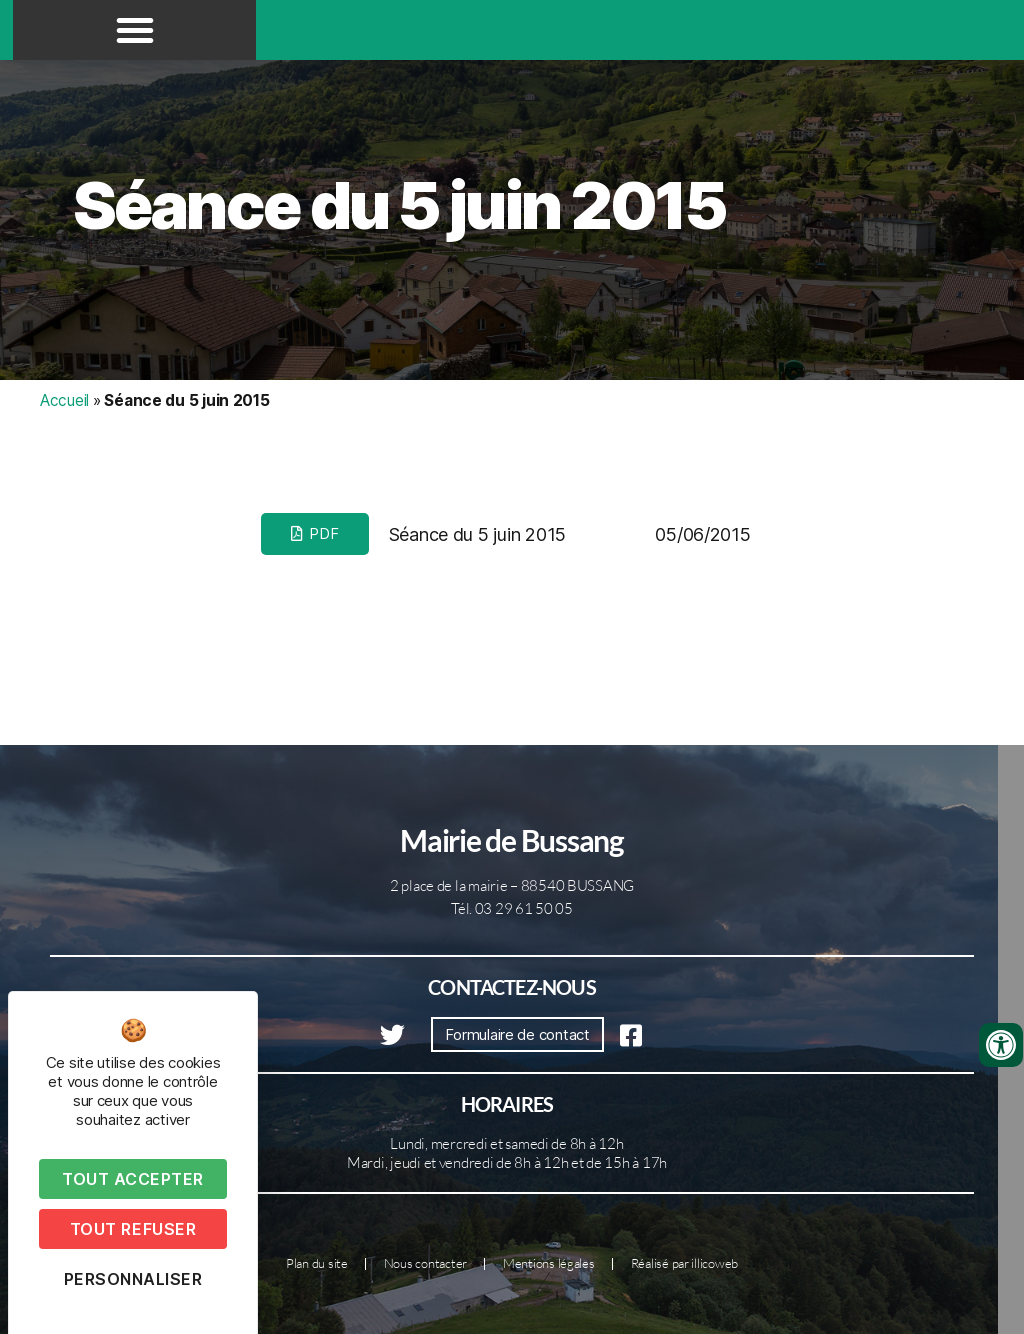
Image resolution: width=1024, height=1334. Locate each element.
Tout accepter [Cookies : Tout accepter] (133, 1179)
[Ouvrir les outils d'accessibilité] (1001, 1045)
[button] (135, 30)
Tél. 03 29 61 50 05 (512, 908)
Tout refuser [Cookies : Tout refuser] (133, 1229)
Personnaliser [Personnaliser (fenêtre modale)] (133, 1279)
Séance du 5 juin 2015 (399, 205)
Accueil (64, 400)
